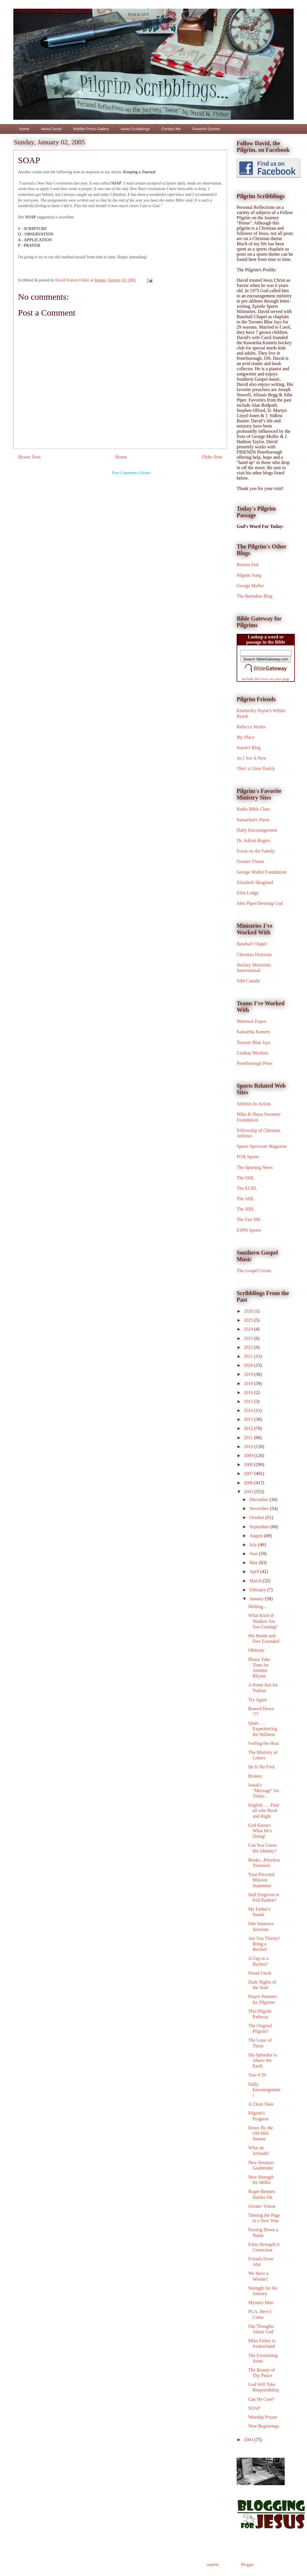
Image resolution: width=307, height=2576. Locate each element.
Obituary (256, 1650)
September (259, 1526)
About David (51, 129)
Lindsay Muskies (252, 1052)
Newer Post (29, 457)
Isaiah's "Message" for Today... (263, 1790)
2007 (249, 1473)
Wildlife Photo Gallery (91, 129)
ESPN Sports (249, 1230)
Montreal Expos (251, 1021)
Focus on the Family (256, 850)
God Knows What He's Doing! (260, 1831)
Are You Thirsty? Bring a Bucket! (264, 1944)
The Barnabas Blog (255, 596)
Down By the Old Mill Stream (260, 2133)
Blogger (247, 2564)
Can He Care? (261, 2399)
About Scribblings (135, 129)
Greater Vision (250, 861)
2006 (249, 1482)
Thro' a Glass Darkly (256, 768)
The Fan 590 (248, 1219)
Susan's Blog (248, 747)
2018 (249, 1383)
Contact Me (170, 129)
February (258, 1589)
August (256, 1535)
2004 (249, 2439)
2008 (249, 1464)
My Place (245, 737)
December (259, 1499)
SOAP (254, 2408)
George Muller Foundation (261, 872)
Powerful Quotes (206, 129)
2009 (249, 1455)
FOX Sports (248, 1156)
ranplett (212, 2564)
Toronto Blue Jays (253, 1042)
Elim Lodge (248, 892)
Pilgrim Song (249, 575)
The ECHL (247, 1188)
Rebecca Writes (251, 726)
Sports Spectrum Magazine (262, 1146)
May (254, 1562)
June (254, 1553)
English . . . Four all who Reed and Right (263, 1810)
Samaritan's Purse (253, 819)
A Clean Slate (261, 2104)
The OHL (246, 1177)
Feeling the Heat (263, 1743)
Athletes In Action (254, 1103)
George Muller (250, 585)
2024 (249, 1329)
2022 (249, 1347)
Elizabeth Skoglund (255, 882)
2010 (249, 1446)
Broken (255, 1776)
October (257, 1517)
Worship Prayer (262, 2417)
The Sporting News (255, 1167)
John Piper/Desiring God (260, 903)
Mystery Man (260, 2302)
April (254, 1571)
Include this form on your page (266, 679)
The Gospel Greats (254, 1270)
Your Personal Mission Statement (261, 1880)
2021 (249, 1356)
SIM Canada (248, 980)
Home (24, 129)
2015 (249, 1401)
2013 (249, 1419)
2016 (249, 1392)
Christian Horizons (254, 954)
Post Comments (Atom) (131, 473)
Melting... (257, 1606)
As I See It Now (251, 758)
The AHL (245, 1198)
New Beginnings (263, 2426)
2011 (249, 1437)
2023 (249, 1338)
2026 (249, 1311)
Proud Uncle (259, 1973)
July (253, 1544)
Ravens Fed (247, 564)
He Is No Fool (261, 1766)
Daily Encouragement (257, 830)
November (259, 1508)
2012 (249, 1428)
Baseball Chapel (252, 943)
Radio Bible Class (253, 809)
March (256, 1580)
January (257, 1598)
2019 (249, 1374)
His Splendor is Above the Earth (262, 2060)
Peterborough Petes (255, 1063)
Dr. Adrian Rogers (254, 840)
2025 (249, 1320)
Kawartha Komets (253, 1031)
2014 (249, 1410)
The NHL (246, 1209)
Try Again (257, 1699)
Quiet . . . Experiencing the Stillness (262, 1729)
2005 (249, 1491)
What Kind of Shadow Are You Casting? (262, 1621)
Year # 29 (257, 2074)
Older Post (212, 457)
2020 (249, 1365)
